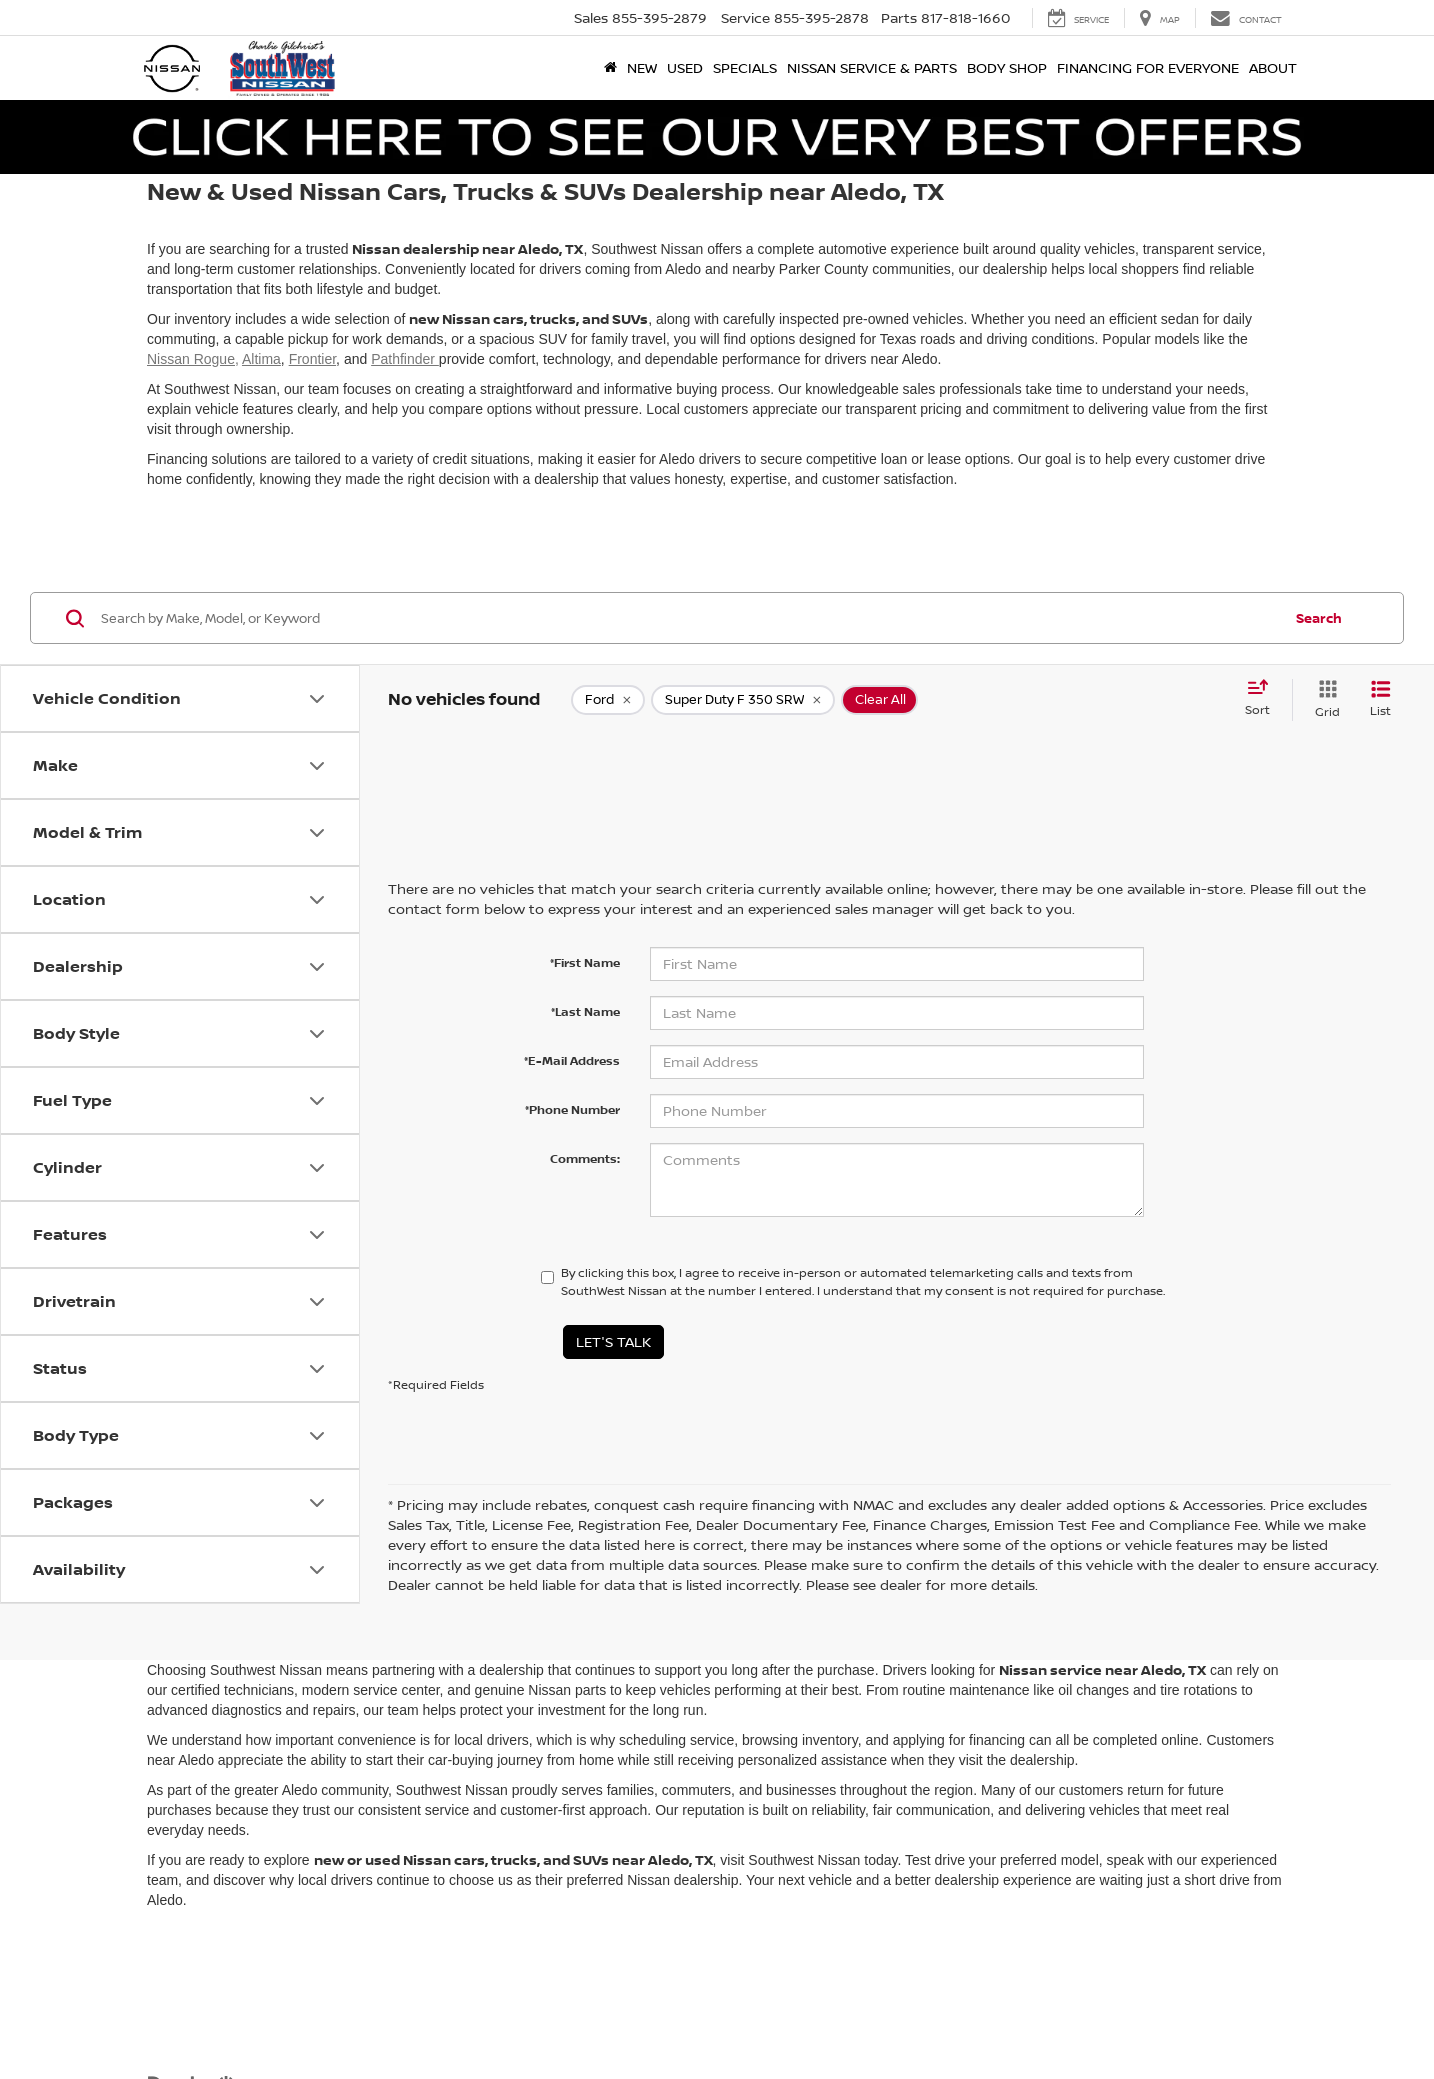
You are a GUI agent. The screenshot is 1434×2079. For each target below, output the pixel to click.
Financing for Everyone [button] (1148, 67)
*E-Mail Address (572, 1060)
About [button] (1273, 67)
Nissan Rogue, (193, 359)
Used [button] (685, 67)
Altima (261, 359)
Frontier (312, 359)
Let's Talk (613, 1341)
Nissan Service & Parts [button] (872, 67)
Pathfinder (405, 359)
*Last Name (585, 1011)
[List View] (1380, 699)
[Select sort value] (1263, 699)
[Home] (610, 68)
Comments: (585, 1158)
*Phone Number (572, 1109)
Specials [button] (745, 67)
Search (1319, 618)
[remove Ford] (608, 700)
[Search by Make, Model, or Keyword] (688, 618)
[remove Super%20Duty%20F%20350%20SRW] (743, 700)
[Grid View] (1323, 699)
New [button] (642, 67)
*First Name (585, 962)
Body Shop (1007, 67)
